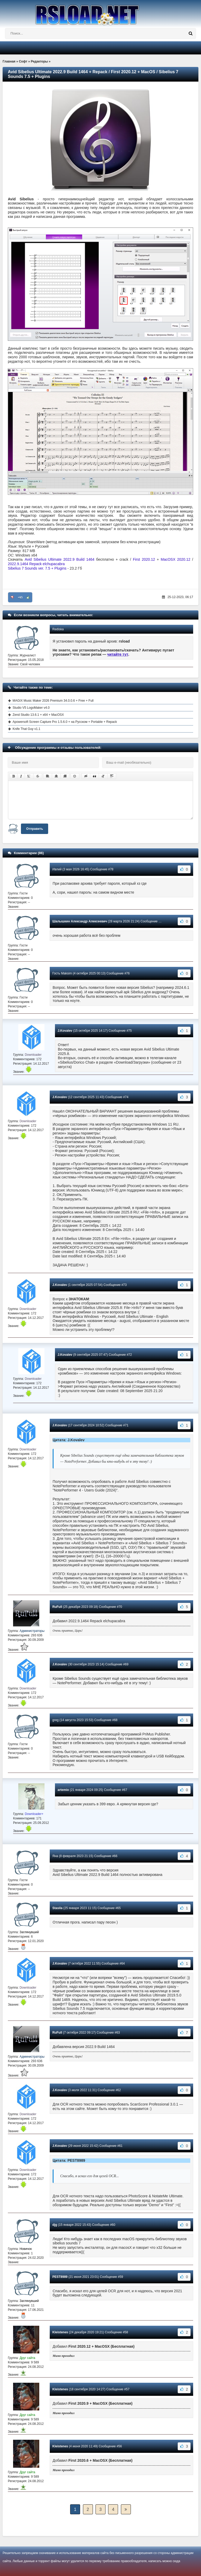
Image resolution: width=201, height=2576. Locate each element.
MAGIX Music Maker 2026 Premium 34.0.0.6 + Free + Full (53, 700)
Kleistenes (60, 2332)
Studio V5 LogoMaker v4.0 (31, 708)
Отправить (34, 829)
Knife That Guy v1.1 (26, 729)
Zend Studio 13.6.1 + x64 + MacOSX (38, 715)
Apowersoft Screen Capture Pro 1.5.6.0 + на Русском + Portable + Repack (65, 722)
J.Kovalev (65, 1030)
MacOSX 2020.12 (175, 559)
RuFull (57, 1607)
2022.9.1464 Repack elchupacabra (36, 564)
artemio (63, 1790)
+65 (20, 597)
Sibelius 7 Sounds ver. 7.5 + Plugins (37, 568)
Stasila (57, 1908)
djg (54, 2225)
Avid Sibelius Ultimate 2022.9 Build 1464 (59, 559)
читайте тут (118, 654)
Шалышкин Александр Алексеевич (79, 921)
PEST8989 (60, 2277)
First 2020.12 (144, 559)
